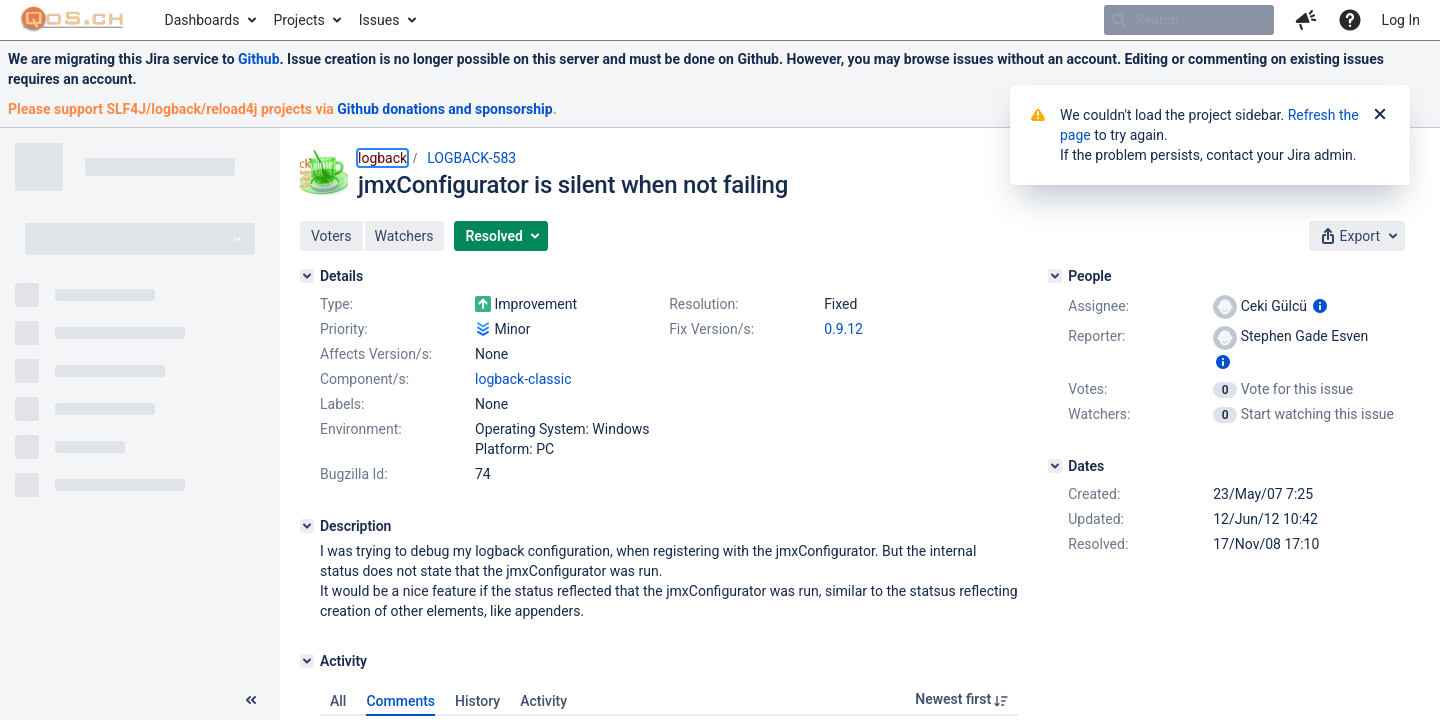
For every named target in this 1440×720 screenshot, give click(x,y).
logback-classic (523, 379)
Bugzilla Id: (354, 474)
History (477, 701)
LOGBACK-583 (471, 158)
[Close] (1380, 115)
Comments (400, 701)
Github (259, 59)
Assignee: (1098, 306)
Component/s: (364, 379)
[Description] (307, 526)
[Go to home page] (72, 20)
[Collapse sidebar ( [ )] (251, 700)
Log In (1401, 20)
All (338, 701)
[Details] (307, 276)
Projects (298, 20)
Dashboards (202, 20)
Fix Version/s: (711, 329)
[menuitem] (209, 20)
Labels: (342, 404)
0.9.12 (843, 329)
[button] (1306, 20)
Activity (543, 701)
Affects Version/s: (376, 354)
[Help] (1350, 20)
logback (382, 158)
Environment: (361, 429)
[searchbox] (1189, 20)
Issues (379, 20)
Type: (336, 304)
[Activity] (307, 661)
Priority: (344, 329)
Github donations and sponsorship (444, 109)
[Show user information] (1320, 306)
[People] (1055, 276)
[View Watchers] (1226, 414)
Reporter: (1096, 336)
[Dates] (1055, 466)
